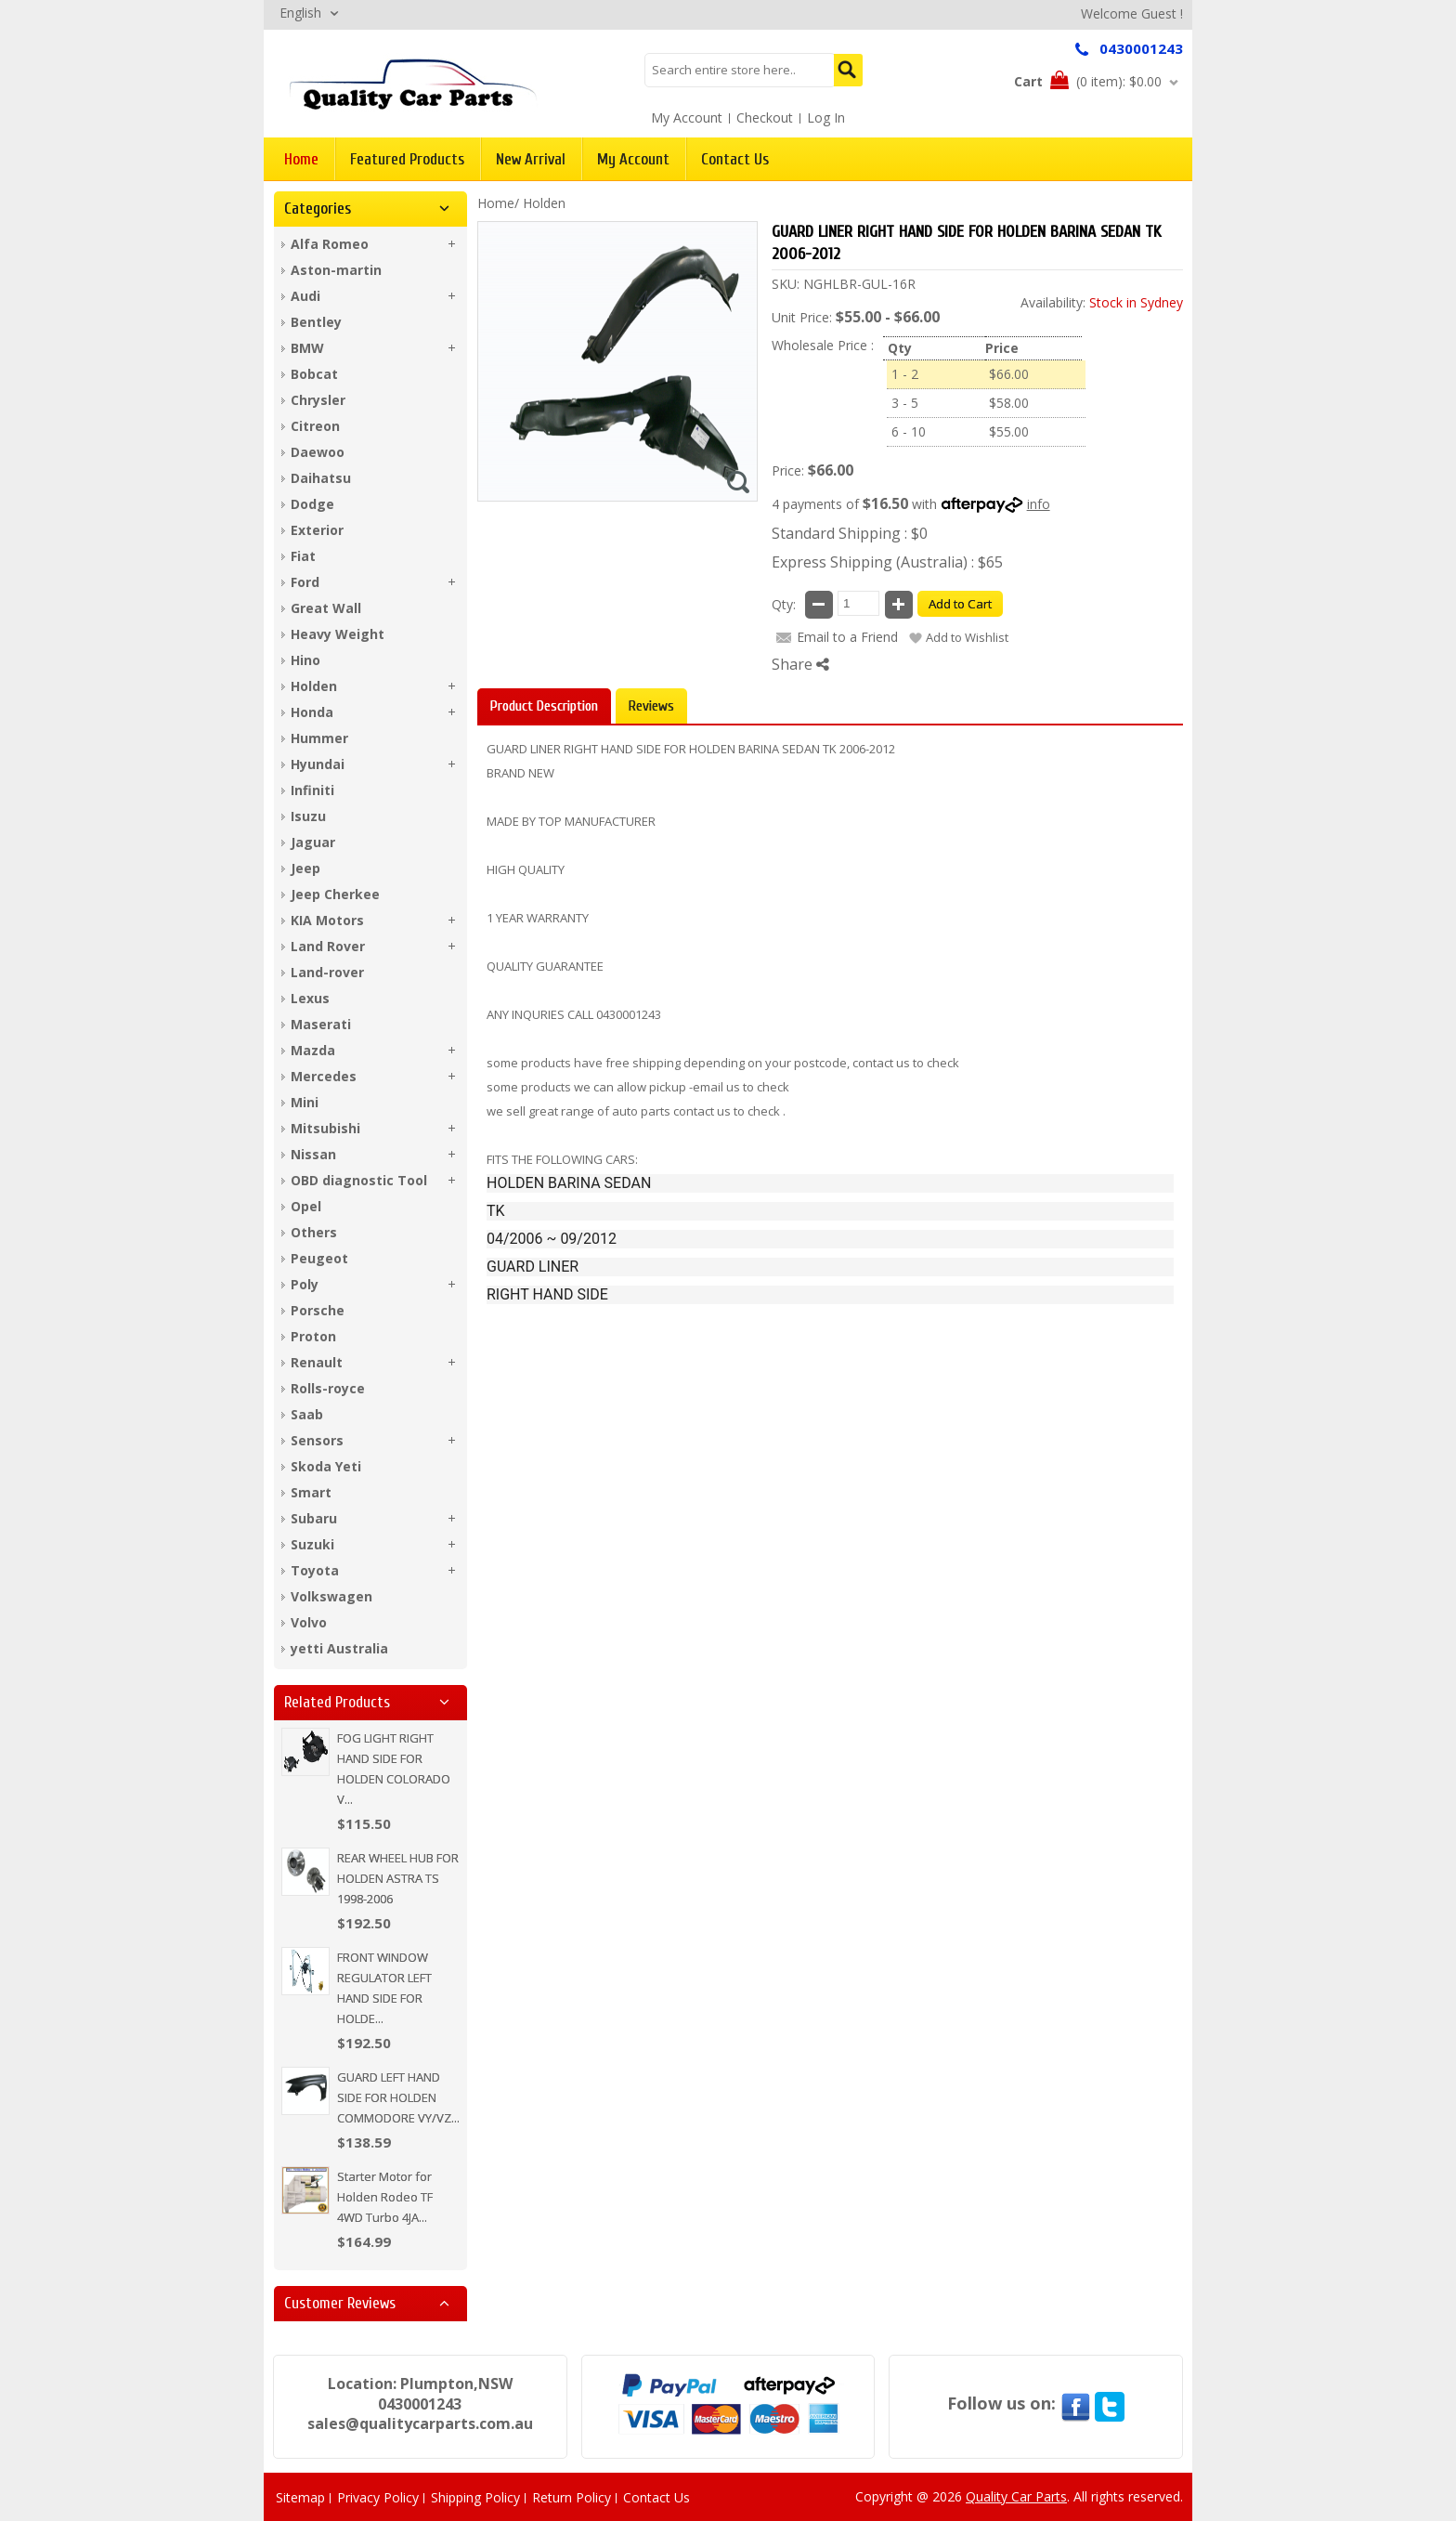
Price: (788, 470)
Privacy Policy (378, 2497)
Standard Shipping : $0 (850, 533)
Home (495, 203)
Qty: (784, 604)
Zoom (738, 482)
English (300, 12)
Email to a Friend (847, 637)
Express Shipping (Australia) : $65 (887, 562)
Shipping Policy (475, 2497)
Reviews (651, 706)
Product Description (544, 706)
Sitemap (300, 2497)
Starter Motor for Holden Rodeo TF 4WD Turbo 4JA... (385, 2197)
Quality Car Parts (1016, 2496)
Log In (826, 117)
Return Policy (571, 2497)
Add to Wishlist (967, 637)
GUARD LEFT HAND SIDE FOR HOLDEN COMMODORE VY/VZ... (398, 2097)
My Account (686, 117)
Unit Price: (802, 317)
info (1038, 504)
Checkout (764, 117)
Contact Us (656, 2497)
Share (800, 664)
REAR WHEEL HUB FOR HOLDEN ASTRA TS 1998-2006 (398, 1878)
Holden (544, 203)
